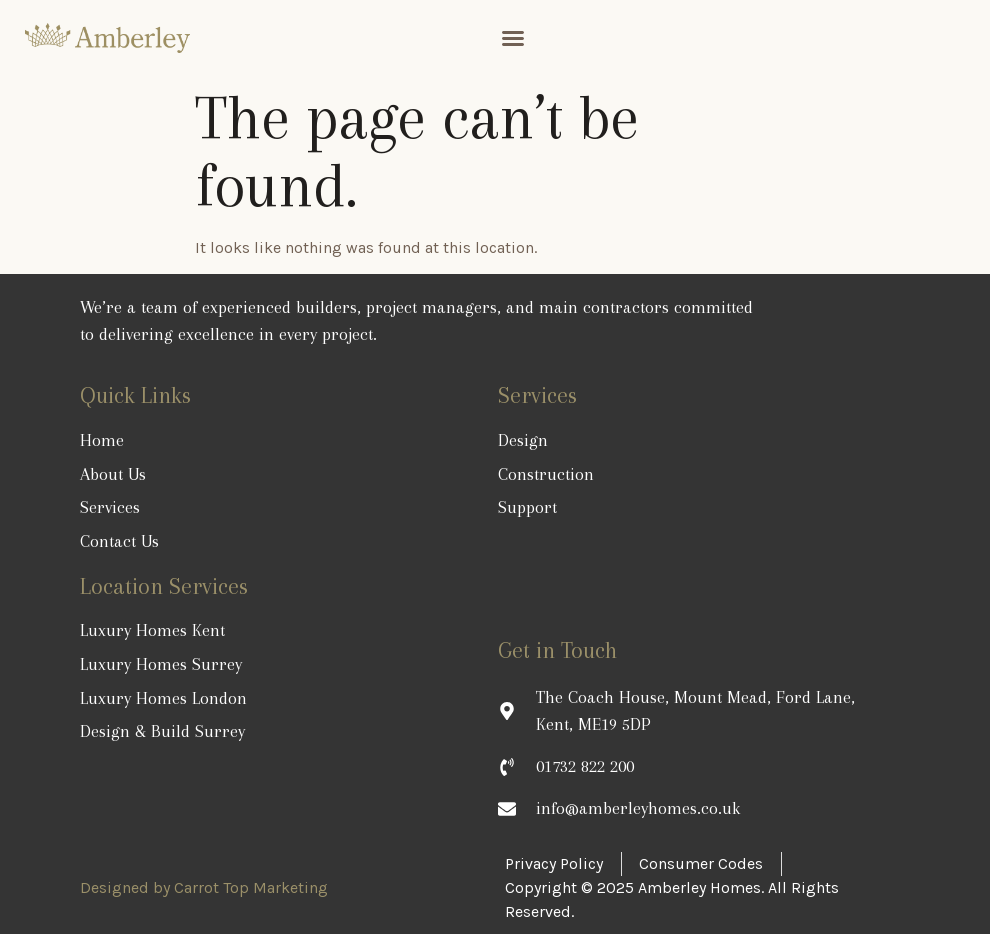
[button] (513, 38)
